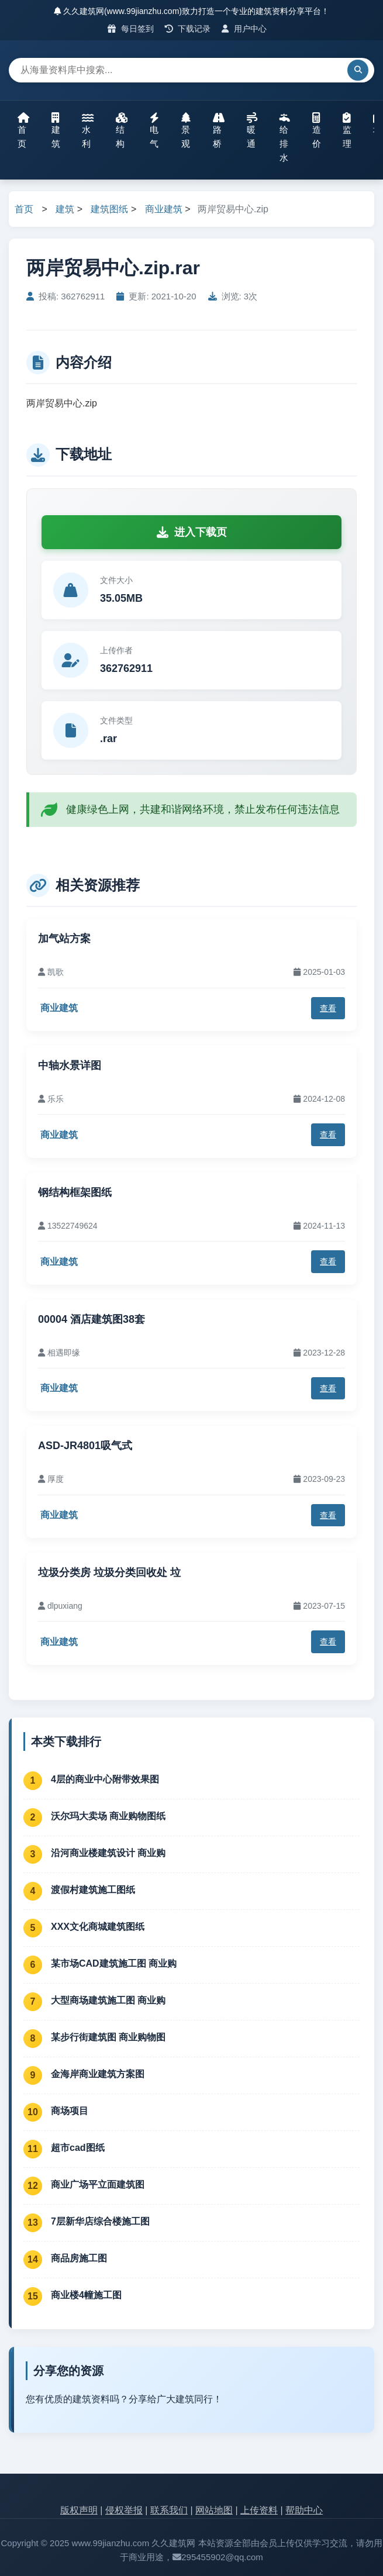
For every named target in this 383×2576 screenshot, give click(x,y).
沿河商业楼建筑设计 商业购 (108, 1853)
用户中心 (244, 28)
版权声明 (79, 2510)
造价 (316, 130)
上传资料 (259, 2510)
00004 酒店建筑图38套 (91, 1319)
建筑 (55, 130)
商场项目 (69, 2111)
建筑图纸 (109, 209)
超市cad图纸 (78, 2148)
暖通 (252, 130)
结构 (121, 130)
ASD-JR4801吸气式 (85, 1445)
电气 (154, 130)
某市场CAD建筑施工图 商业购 (114, 1963)
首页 (23, 130)
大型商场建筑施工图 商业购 (108, 2000)
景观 (186, 130)
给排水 (285, 137)
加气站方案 (64, 938)
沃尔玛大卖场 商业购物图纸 (108, 1816)
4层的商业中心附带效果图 (105, 1779)
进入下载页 (192, 532)
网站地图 (214, 2510)
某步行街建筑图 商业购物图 (108, 2037)
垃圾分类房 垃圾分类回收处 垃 (109, 1572)
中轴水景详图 (69, 1065)
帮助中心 (304, 2510)
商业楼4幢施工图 (86, 2295)
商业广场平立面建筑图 (97, 2184)
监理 (347, 130)
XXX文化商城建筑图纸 (97, 1927)
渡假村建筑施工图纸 (93, 1890)
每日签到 (131, 28)
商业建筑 (163, 209)
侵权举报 (124, 2510)
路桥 (219, 130)
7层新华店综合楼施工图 (100, 2221)
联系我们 (169, 2510)
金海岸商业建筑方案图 (97, 2074)
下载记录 (188, 28)
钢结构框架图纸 (75, 1192)
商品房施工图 (79, 2258)
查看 (328, 1008)
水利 (88, 130)
